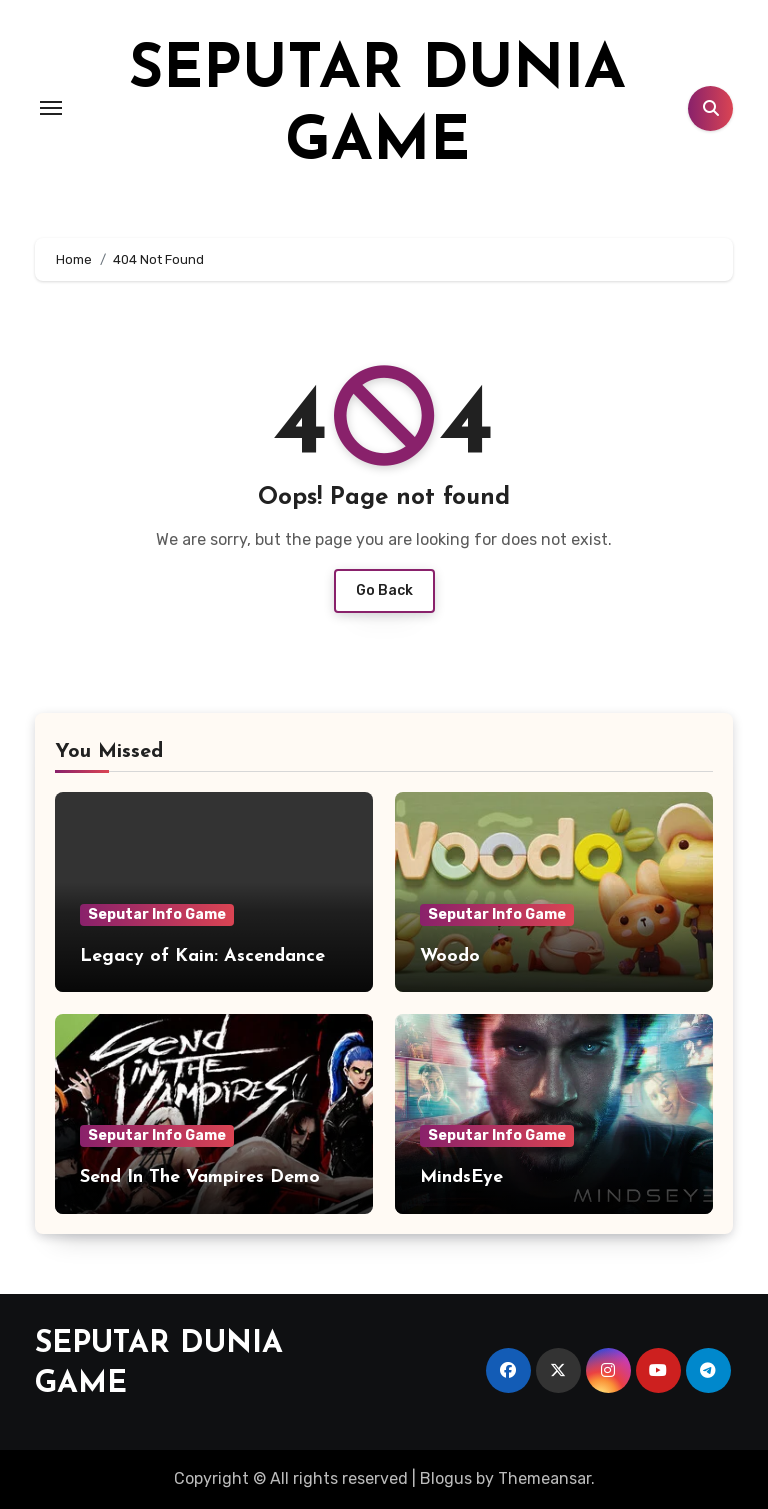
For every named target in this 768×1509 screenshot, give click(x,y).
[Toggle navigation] (51, 108)
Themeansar (544, 1478)
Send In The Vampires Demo (200, 1177)
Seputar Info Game (157, 914)
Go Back (384, 590)
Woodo (450, 956)
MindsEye (461, 1177)
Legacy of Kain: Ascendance (202, 956)
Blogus (446, 1478)
